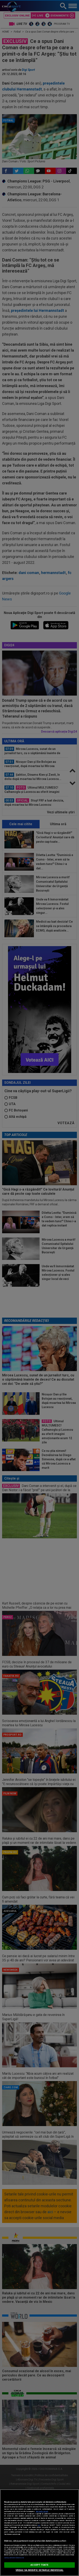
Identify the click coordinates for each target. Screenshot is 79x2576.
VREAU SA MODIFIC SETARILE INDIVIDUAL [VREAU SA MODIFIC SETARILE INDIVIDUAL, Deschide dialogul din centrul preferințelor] (39, 2570)
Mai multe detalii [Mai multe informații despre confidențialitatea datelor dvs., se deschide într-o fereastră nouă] (42, 2511)
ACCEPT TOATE (39, 2565)
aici (39, 2525)
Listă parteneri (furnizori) (14, 2558)
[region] (39, 2532)
